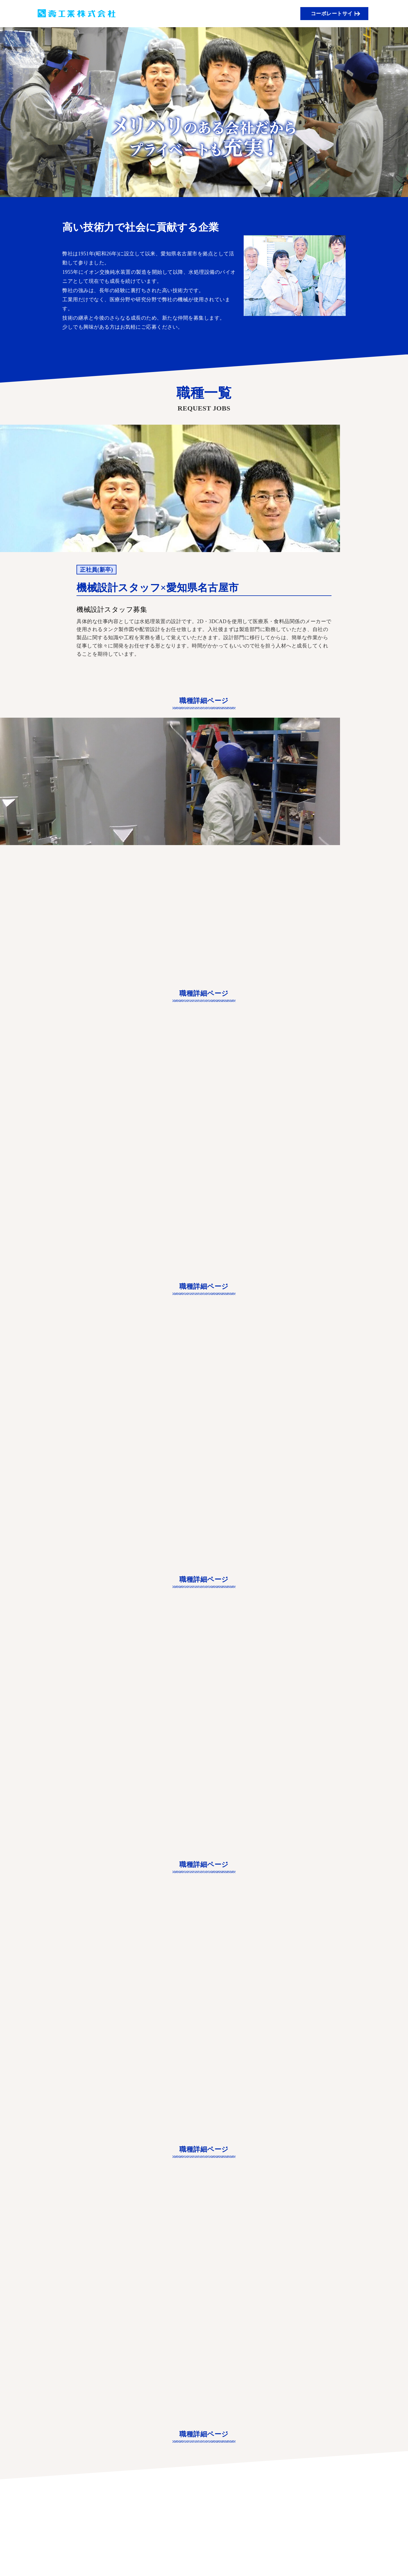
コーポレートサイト (337, 13)
